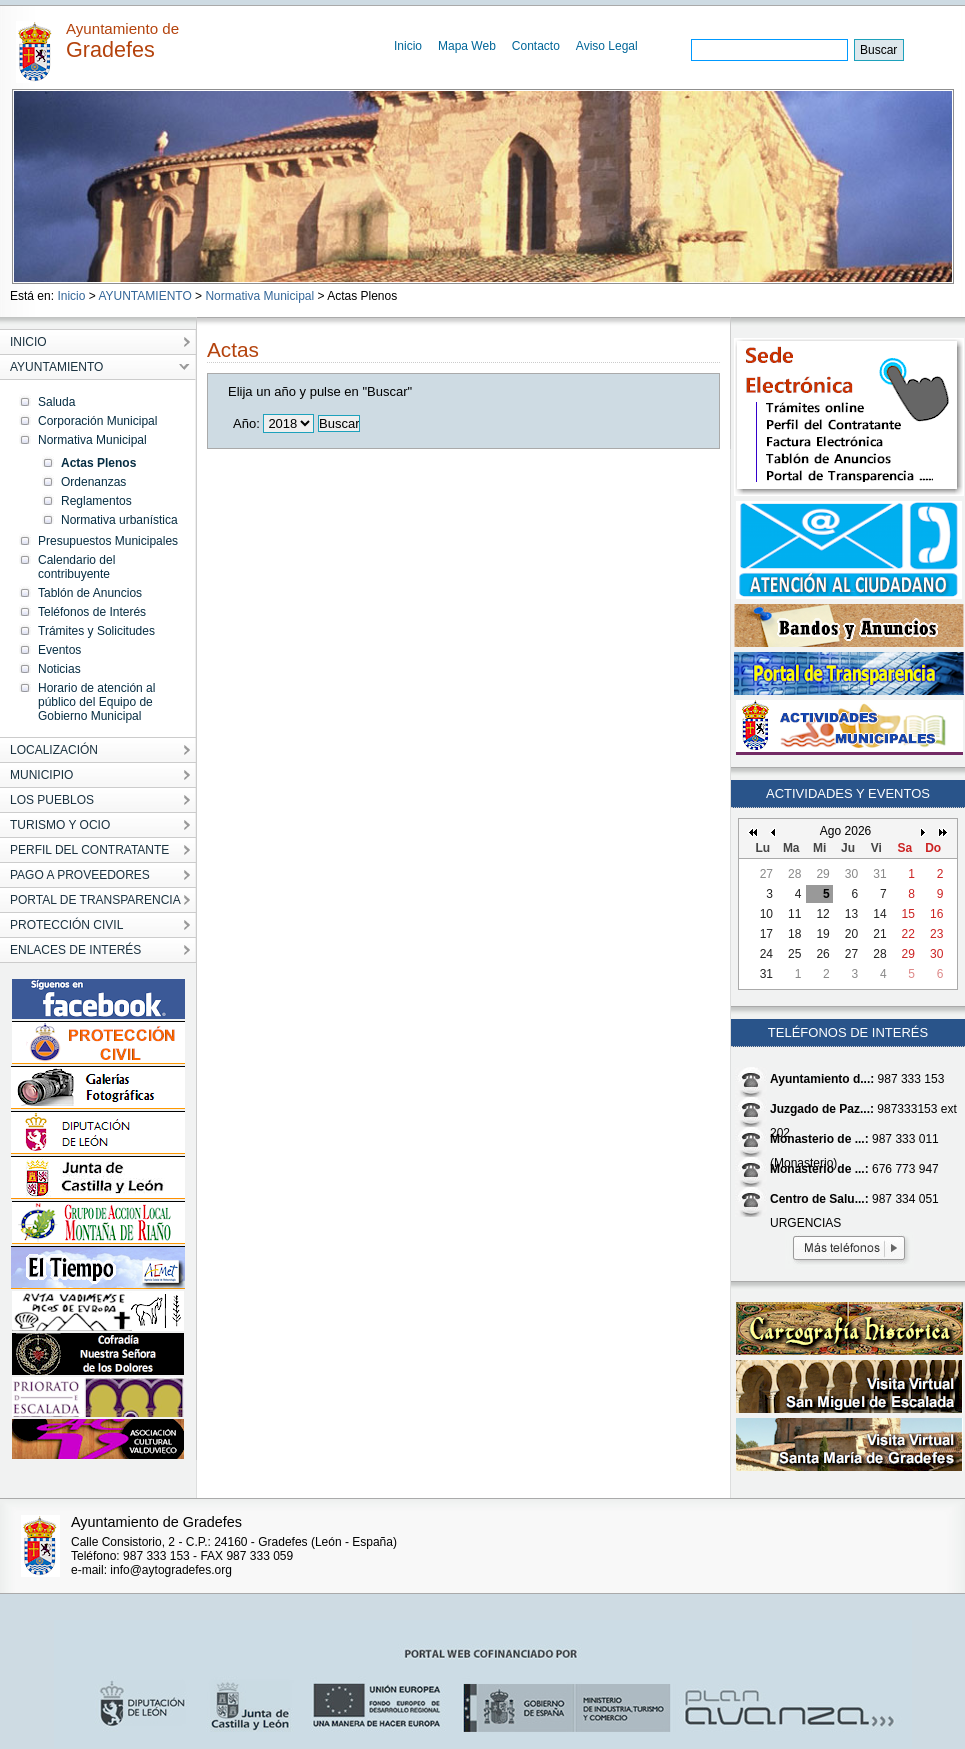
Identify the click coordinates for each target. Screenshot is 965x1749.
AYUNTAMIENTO (144, 296)
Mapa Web (467, 46)
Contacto (536, 46)
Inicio (408, 46)
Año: (246, 423)
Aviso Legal (607, 46)
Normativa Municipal (259, 296)
